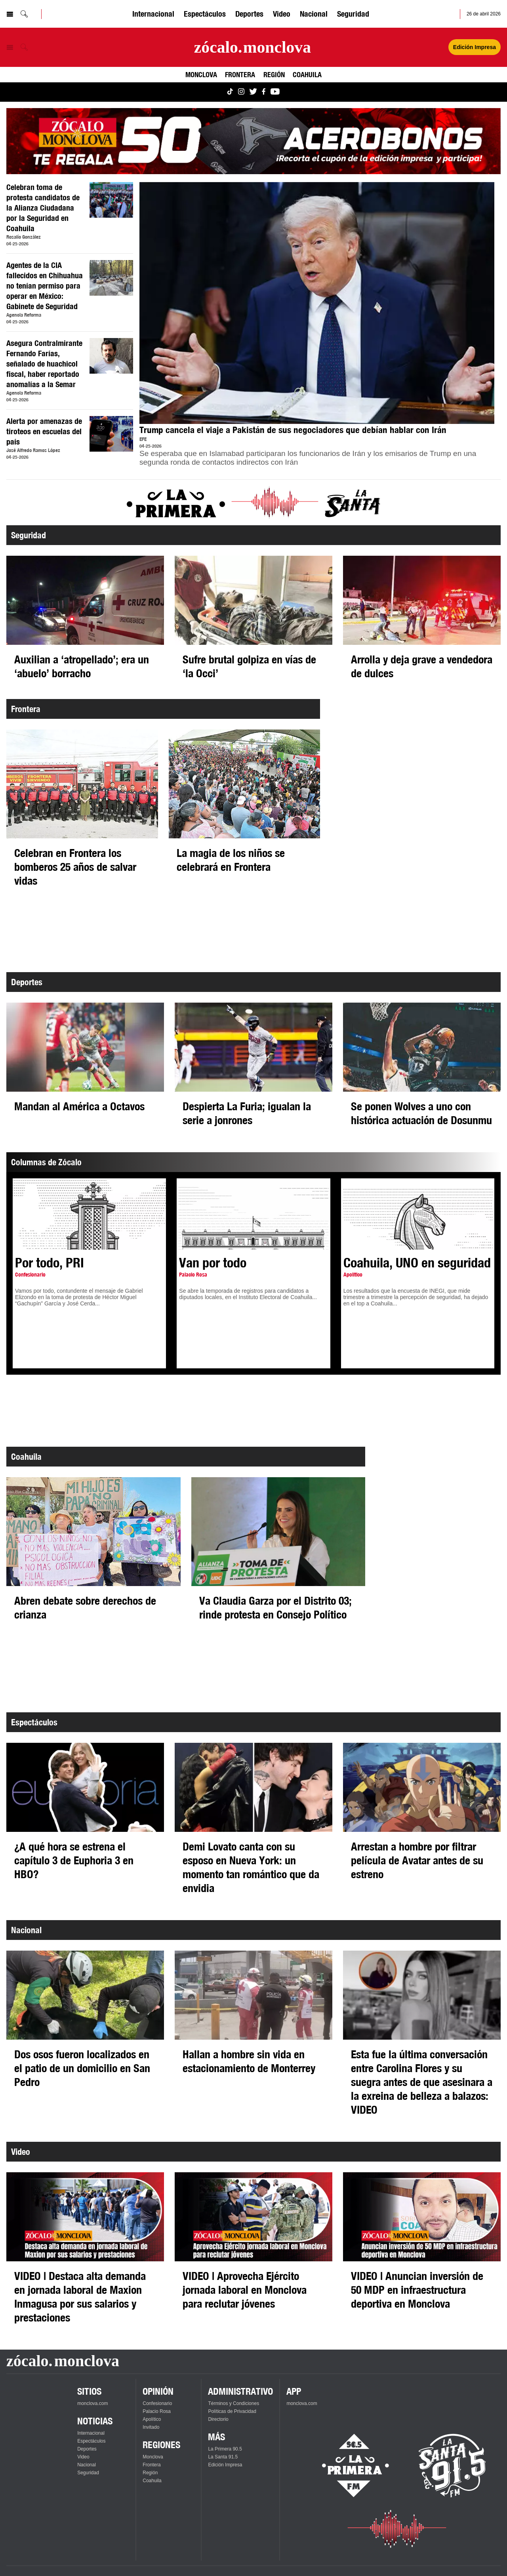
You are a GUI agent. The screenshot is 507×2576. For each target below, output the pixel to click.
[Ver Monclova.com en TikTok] (230, 92)
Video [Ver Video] (281, 14)
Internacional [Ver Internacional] (153, 14)
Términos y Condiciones (233, 2403)
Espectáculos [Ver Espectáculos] (205, 14)
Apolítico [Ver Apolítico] (152, 2419)
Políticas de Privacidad (232, 2411)
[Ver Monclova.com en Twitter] (253, 92)
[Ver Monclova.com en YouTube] (275, 92)
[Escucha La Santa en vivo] (452, 2465)
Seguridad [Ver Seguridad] (353, 14)
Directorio (218, 2419)
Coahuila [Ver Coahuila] (307, 74)
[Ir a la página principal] (252, 47)
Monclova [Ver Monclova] (201, 74)
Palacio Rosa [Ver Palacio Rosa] (157, 2411)
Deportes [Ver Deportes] (249, 14)
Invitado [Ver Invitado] (151, 2427)
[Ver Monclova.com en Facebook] (263, 92)
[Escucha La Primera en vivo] (348, 2466)
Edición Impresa (225, 2465)
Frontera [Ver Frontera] (240, 74)
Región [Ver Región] (274, 74)
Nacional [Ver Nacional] (314, 14)
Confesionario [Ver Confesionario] (157, 2403)
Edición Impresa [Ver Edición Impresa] (474, 47)
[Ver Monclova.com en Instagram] (241, 92)
